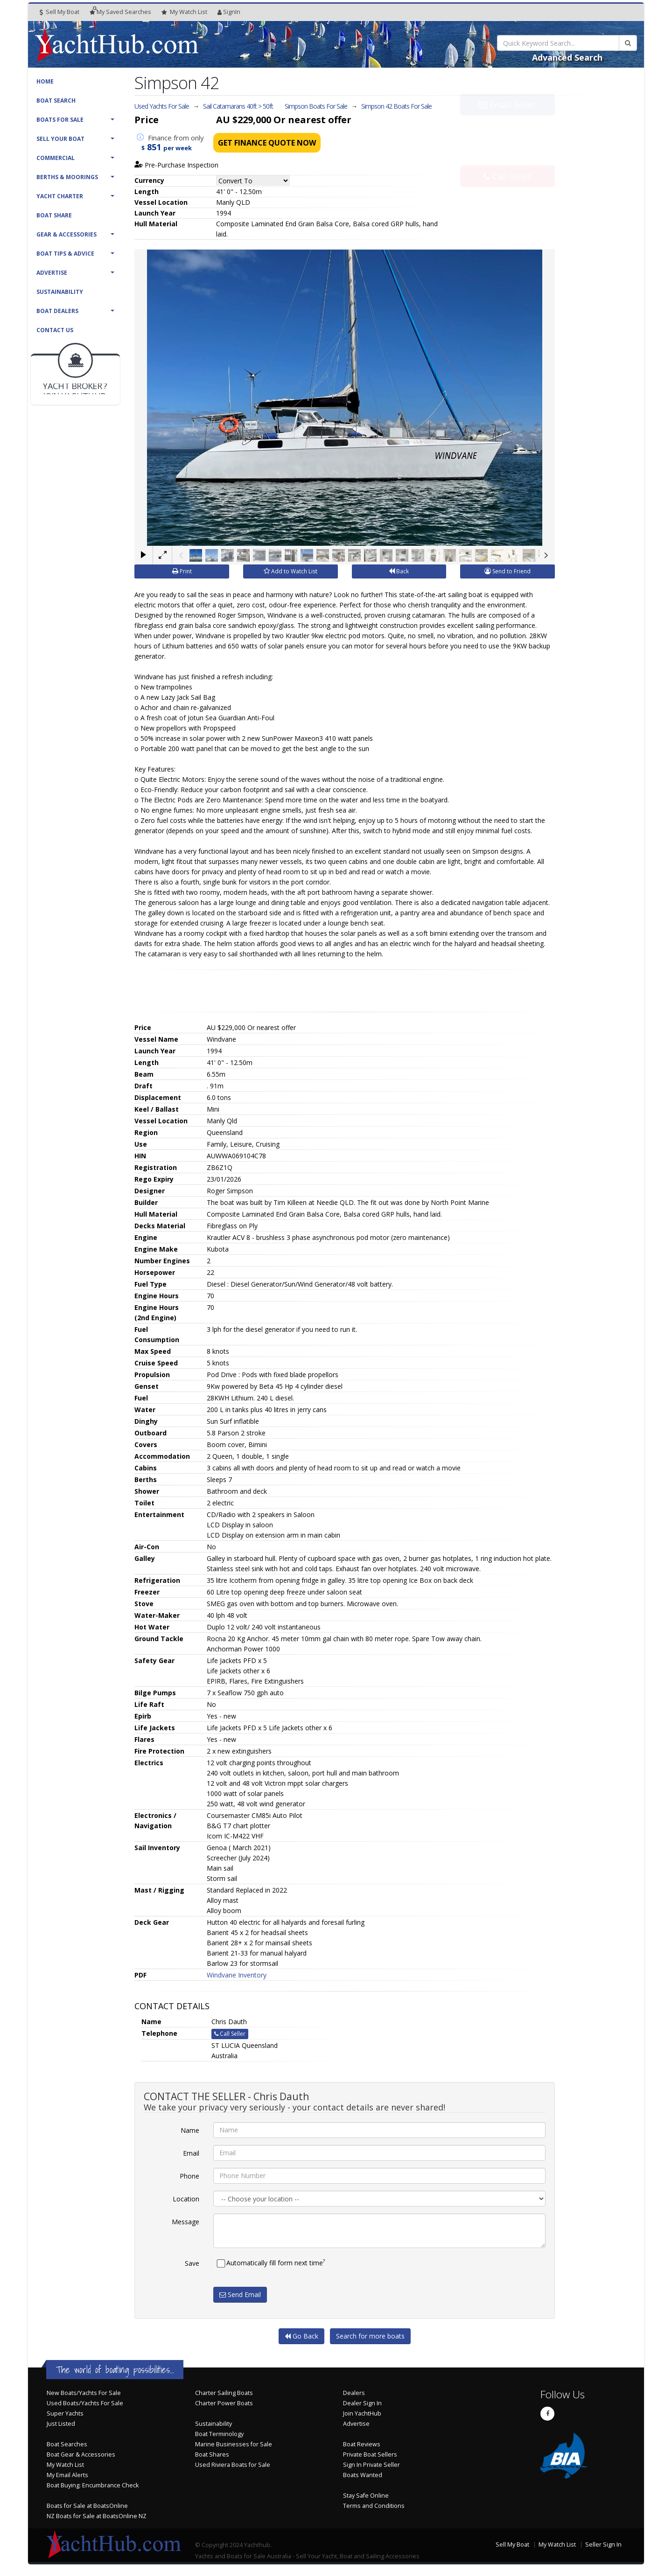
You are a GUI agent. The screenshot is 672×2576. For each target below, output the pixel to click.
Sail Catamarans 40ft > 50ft (238, 106)
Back (399, 571)
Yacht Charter (59, 196)
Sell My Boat (59, 12)
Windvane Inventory (236, 1974)
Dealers (354, 2393)
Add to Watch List (290, 571)
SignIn (228, 12)
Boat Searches (67, 2444)
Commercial (55, 158)
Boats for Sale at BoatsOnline (87, 2506)
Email (191, 2153)
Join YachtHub (362, 2413)
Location (186, 2198)
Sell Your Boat (60, 139)
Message (185, 2221)
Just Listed (61, 2424)
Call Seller (507, 155)
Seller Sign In (603, 2544)
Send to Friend (507, 571)
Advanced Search (567, 57)
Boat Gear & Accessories (81, 2454)
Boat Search (56, 100)
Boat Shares (212, 2454)
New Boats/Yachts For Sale (84, 2393)
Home (45, 81)
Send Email (240, 2294)
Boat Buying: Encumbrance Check (93, 2485)
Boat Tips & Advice (65, 254)
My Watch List (65, 2465)
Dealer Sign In (362, 2403)
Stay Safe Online (366, 2495)
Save (192, 2263)
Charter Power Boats (224, 2403)
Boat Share (54, 215)
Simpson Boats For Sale (316, 106)
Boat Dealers (57, 311)
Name (190, 2130)
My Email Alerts (67, 2475)
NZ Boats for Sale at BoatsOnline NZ (97, 2516)
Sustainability (59, 292)
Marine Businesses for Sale (233, 2444)
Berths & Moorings (67, 177)
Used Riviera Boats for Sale (232, 2465)
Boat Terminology (219, 2434)
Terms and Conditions (374, 2506)
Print (182, 571)
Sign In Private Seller (371, 2465)
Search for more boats (370, 2336)
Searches (120, 12)
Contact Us (54, 330)
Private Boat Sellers (370, 2454)
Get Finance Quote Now (267, 143)
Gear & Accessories (66, 234)
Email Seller (507, 125)
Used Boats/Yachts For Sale (85, 2403)
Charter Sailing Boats (224, 2393)
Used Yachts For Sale (161, 106)
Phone (189, 2176)
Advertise (51, 273)
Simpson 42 (396, 106)
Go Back (301, 2336)
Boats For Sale (60, 120)
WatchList (184, 12)
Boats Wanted (362, 2475)
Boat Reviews (361, 2444)
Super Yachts (65, 2413)
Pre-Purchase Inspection (176, 164)
